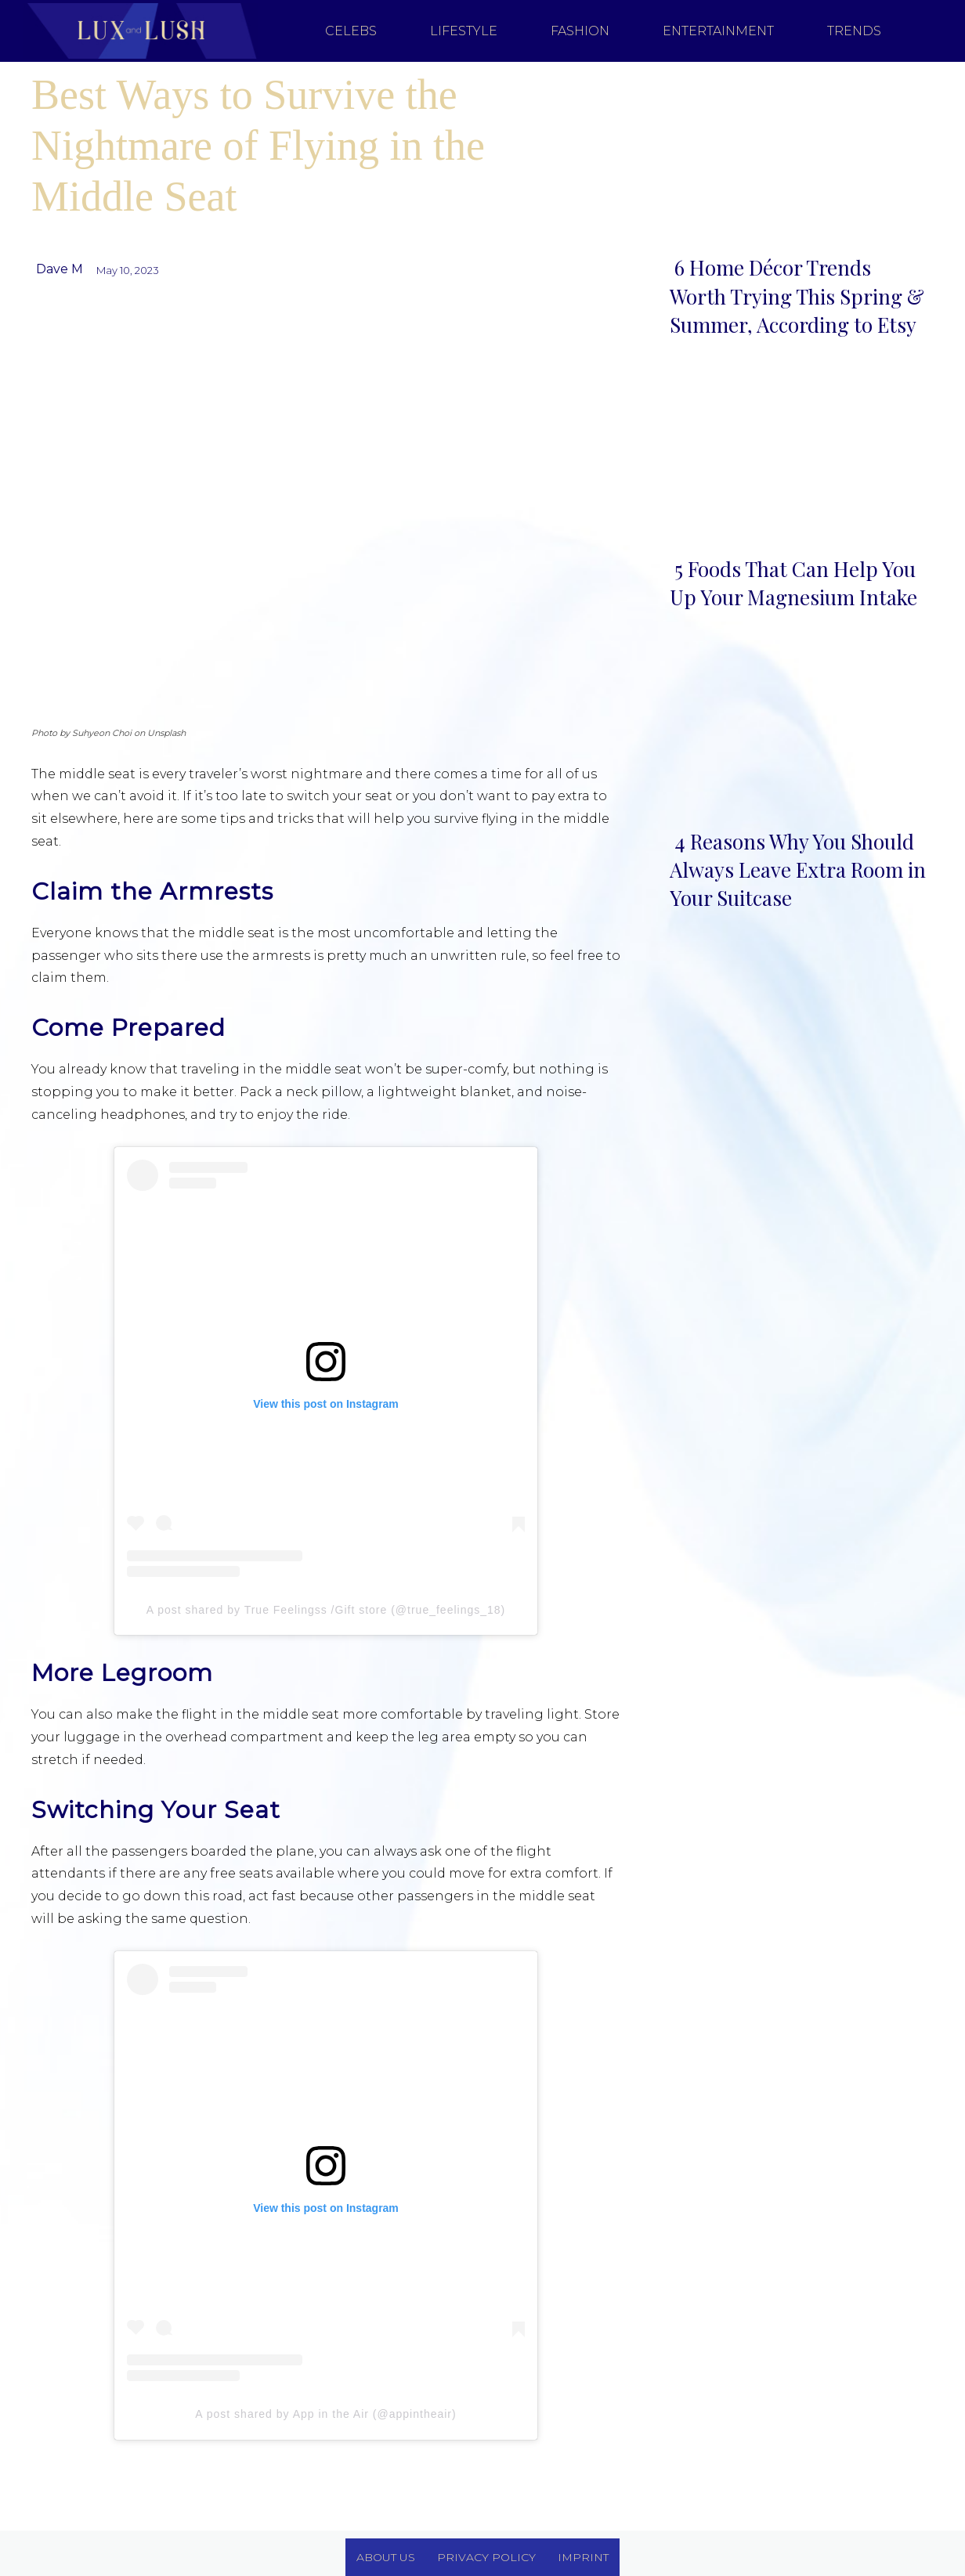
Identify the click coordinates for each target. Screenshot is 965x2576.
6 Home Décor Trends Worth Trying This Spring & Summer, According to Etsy (797, 296)
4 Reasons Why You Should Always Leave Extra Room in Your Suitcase (798, 870)
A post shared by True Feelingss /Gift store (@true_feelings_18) (326, 1610)
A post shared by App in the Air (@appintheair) (325, 2414)
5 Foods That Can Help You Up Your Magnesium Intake (793, 583)
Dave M (59, 269)
